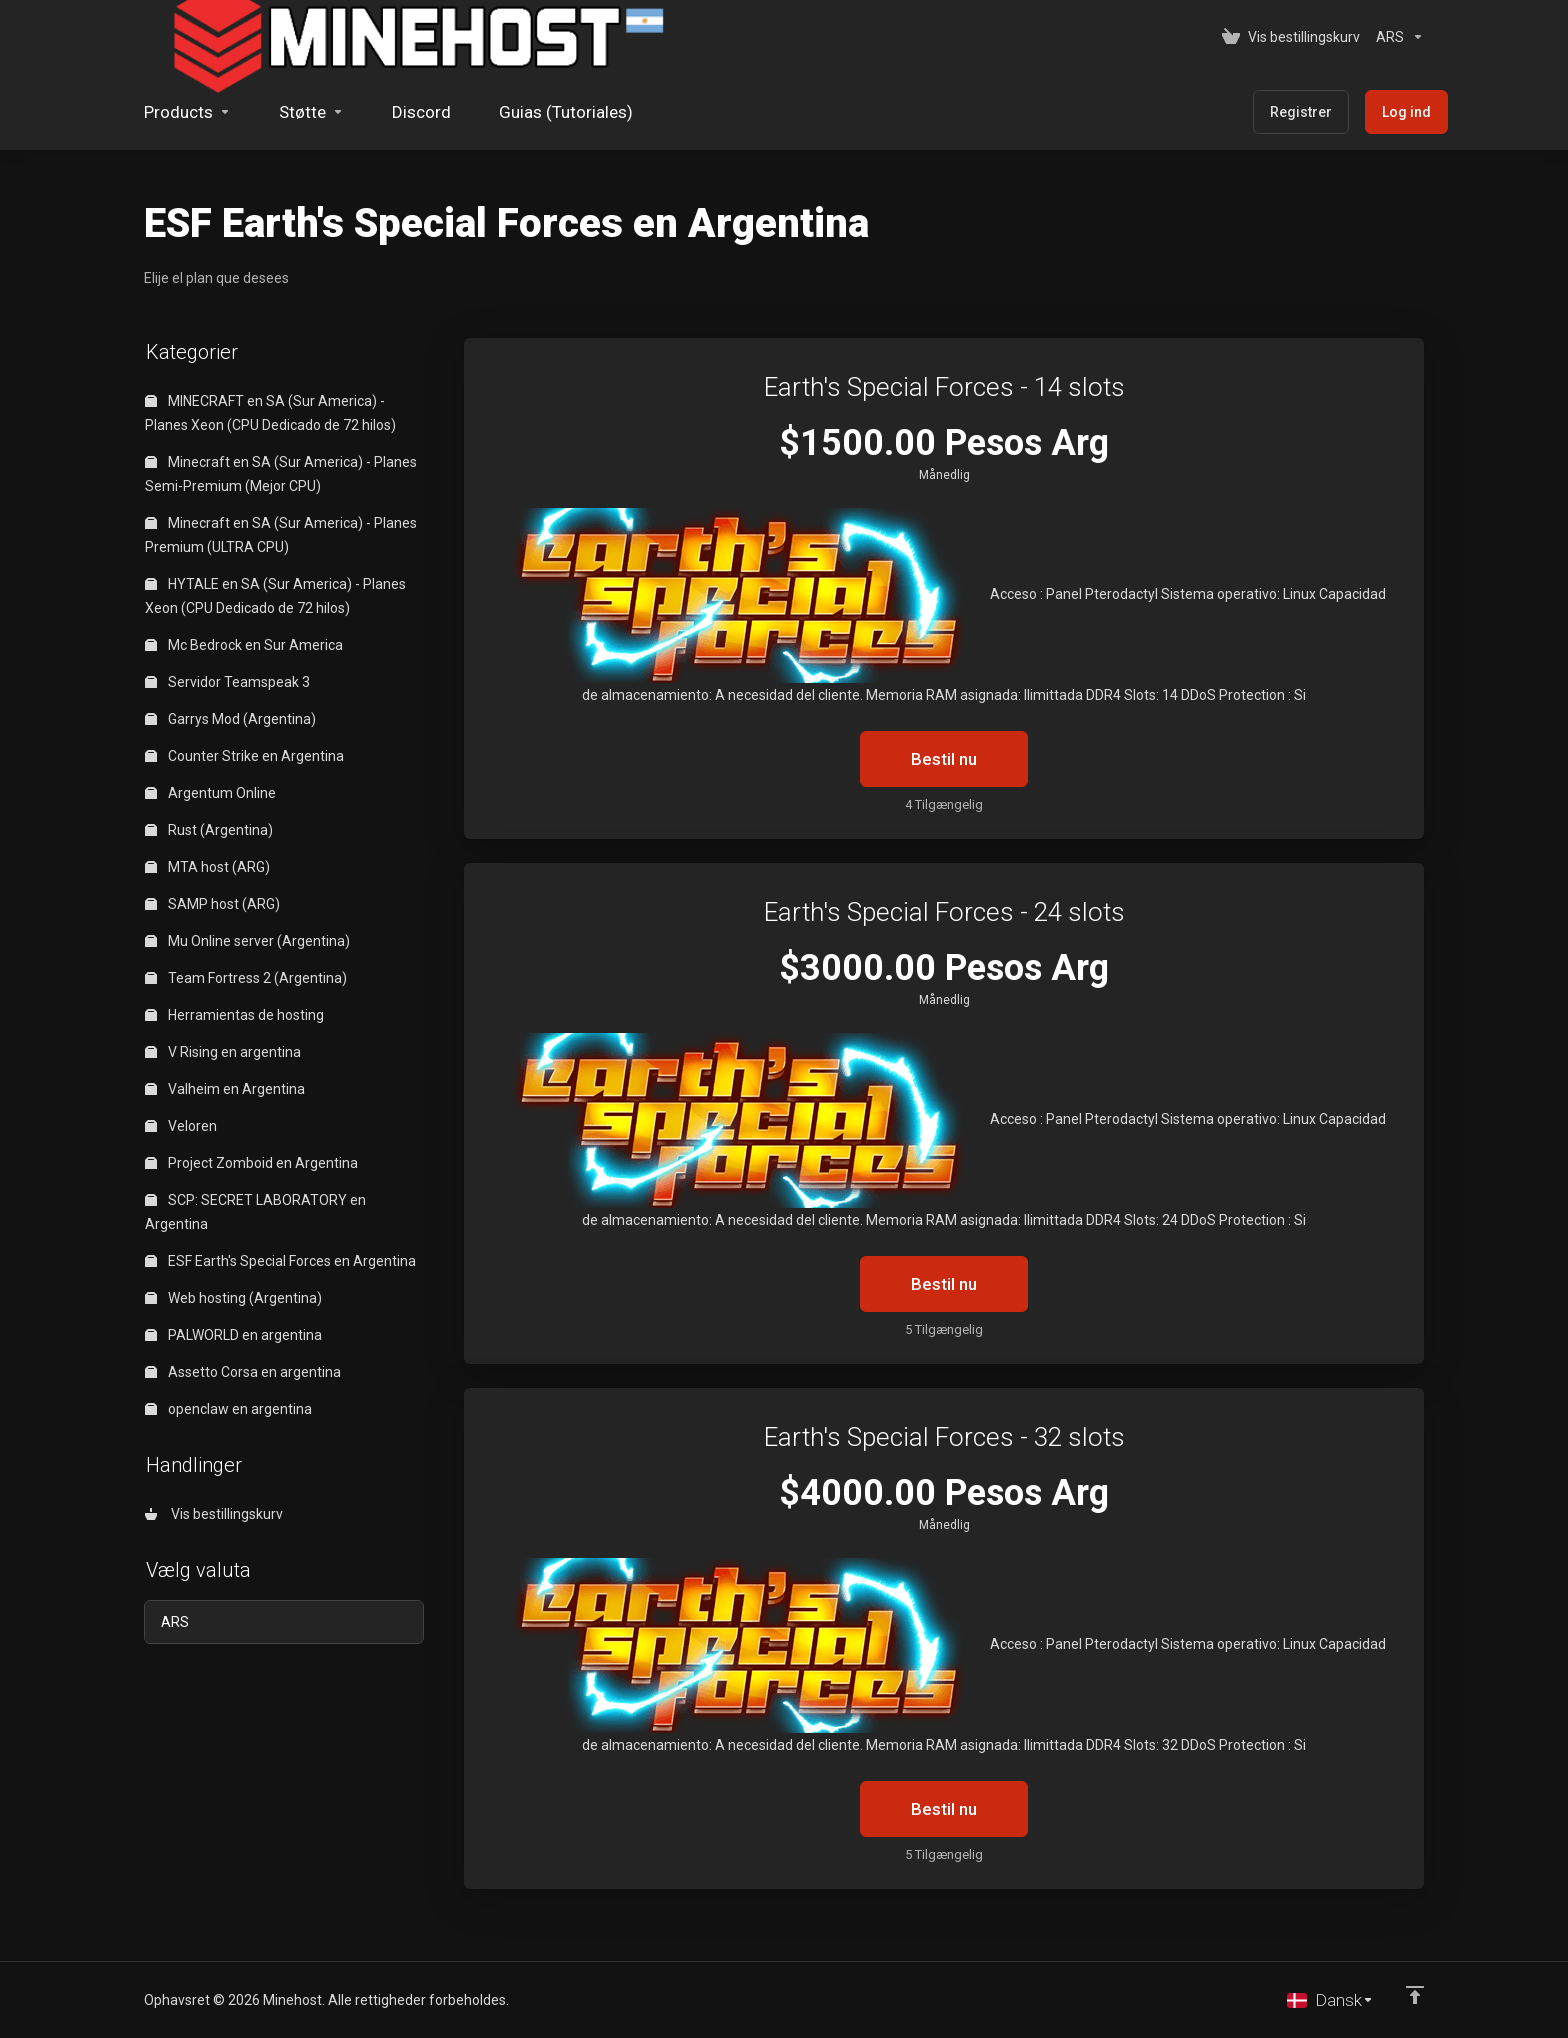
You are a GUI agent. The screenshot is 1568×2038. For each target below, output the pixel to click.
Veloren (181, 1126)
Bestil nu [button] (944, 759)
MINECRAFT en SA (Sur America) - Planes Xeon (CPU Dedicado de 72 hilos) (270, 413)
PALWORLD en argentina (233, 1335)
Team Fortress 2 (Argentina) (246, 978)
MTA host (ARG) (207, 867)
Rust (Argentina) (209, 830)
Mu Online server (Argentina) (247, 941)
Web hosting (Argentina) (233, 1298)
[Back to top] (1415, 1995)
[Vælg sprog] (1330, 2000)
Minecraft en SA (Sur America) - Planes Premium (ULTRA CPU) (281, 535)
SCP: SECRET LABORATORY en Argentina (255, 1212)
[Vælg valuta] (1396, 37)
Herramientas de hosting (234, 1015)
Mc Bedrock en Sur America (244, 645)
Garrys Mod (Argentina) (230, 719)
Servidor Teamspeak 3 (227, 682)
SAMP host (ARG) (212, 904)
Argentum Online (210, 793)
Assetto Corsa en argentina (243, 1372)
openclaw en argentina (228, 1409)
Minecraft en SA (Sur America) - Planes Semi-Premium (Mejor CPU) (281, 474)
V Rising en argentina (223, 1052)
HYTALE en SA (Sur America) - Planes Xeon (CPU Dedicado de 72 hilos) (275, 596)
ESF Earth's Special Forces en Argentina (280, 1261)
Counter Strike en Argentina (244, 756)
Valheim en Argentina (225, 1089)
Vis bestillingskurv (214, 1514)
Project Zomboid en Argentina (251, 1163)
